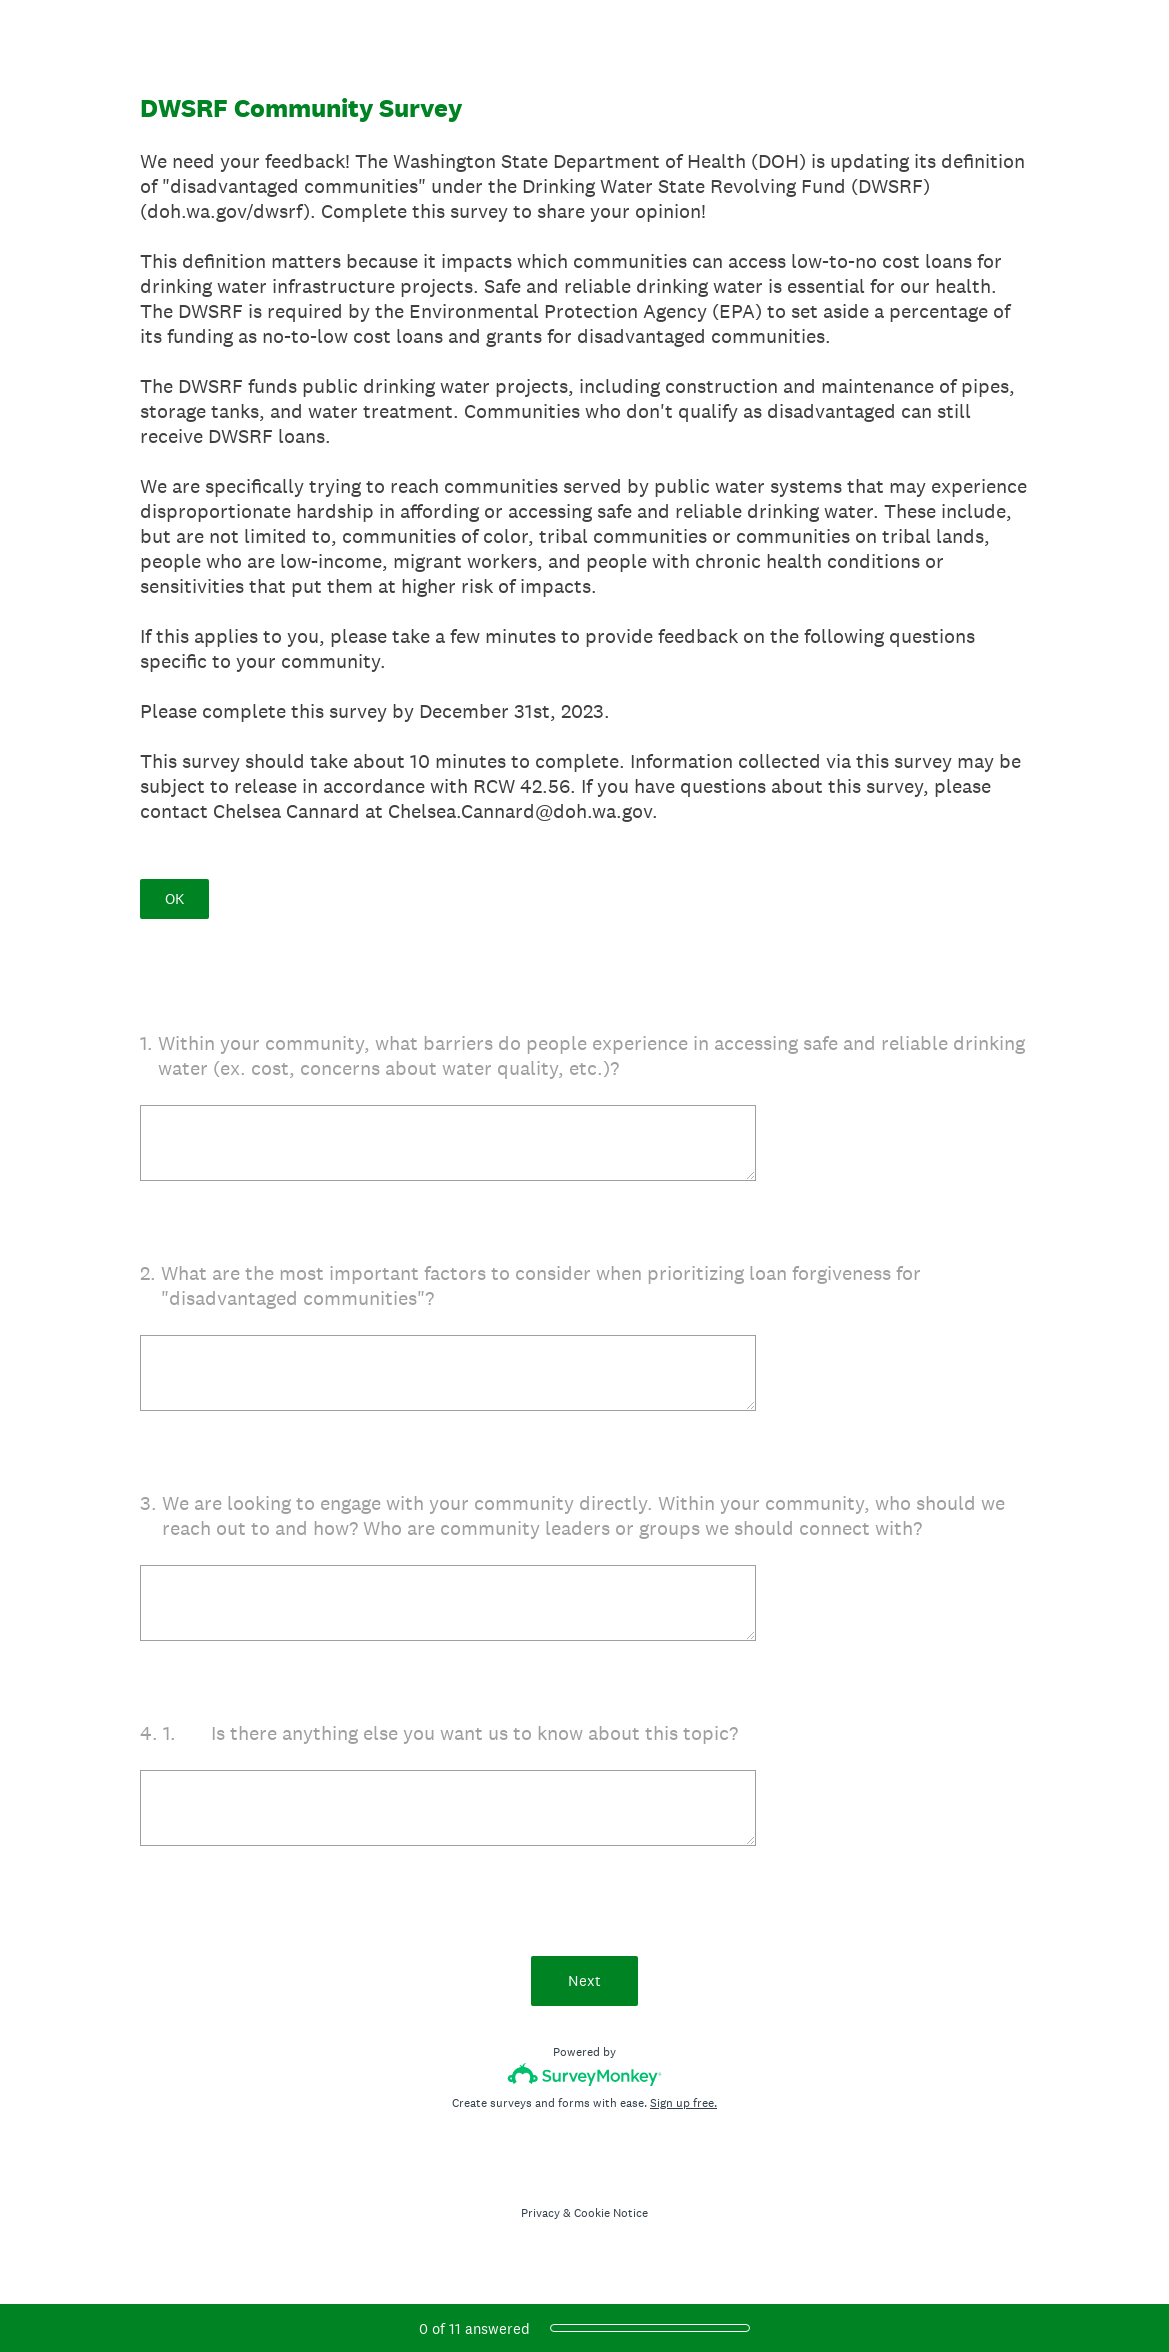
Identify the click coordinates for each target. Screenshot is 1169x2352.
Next (584, 1980)
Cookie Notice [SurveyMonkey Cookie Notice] (611, 2213)
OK (174, 898)
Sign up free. (683, 2103)
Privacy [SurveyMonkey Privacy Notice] (540, 2213)
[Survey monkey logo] (584, 2074)
